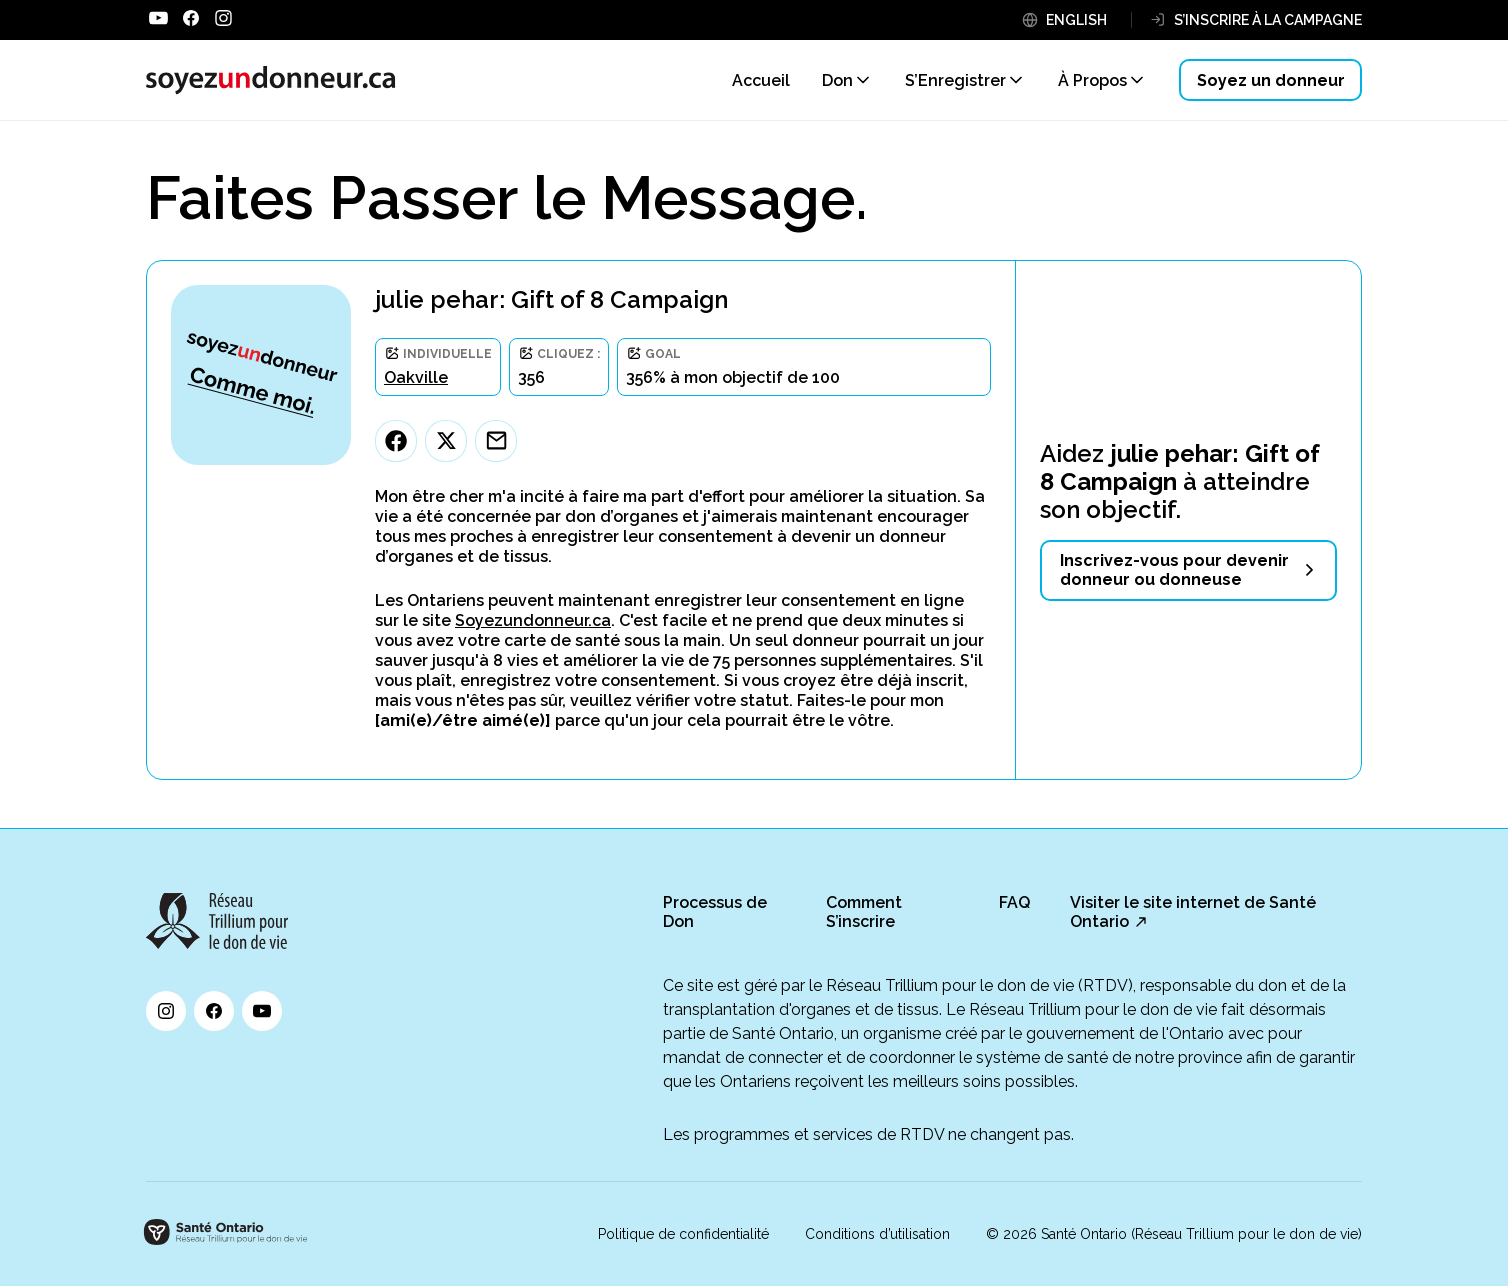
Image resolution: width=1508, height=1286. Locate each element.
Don (837, 80)
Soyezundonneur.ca (533, 620)
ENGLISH (1076, 20)
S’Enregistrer (955, 80)
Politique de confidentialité (683, 1234)
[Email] (496, 441)
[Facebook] (396, 441)
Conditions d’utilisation (877, 1234)
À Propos (1092, 80)
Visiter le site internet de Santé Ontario (1193, 912)
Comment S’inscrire (864, 912)
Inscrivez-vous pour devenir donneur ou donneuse (1174, 570)
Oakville (416, 377)
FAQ (1014, 902)
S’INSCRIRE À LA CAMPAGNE (1268, 20)
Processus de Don (715, 912)
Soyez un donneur (1271, 80)
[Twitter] (446, 441)
